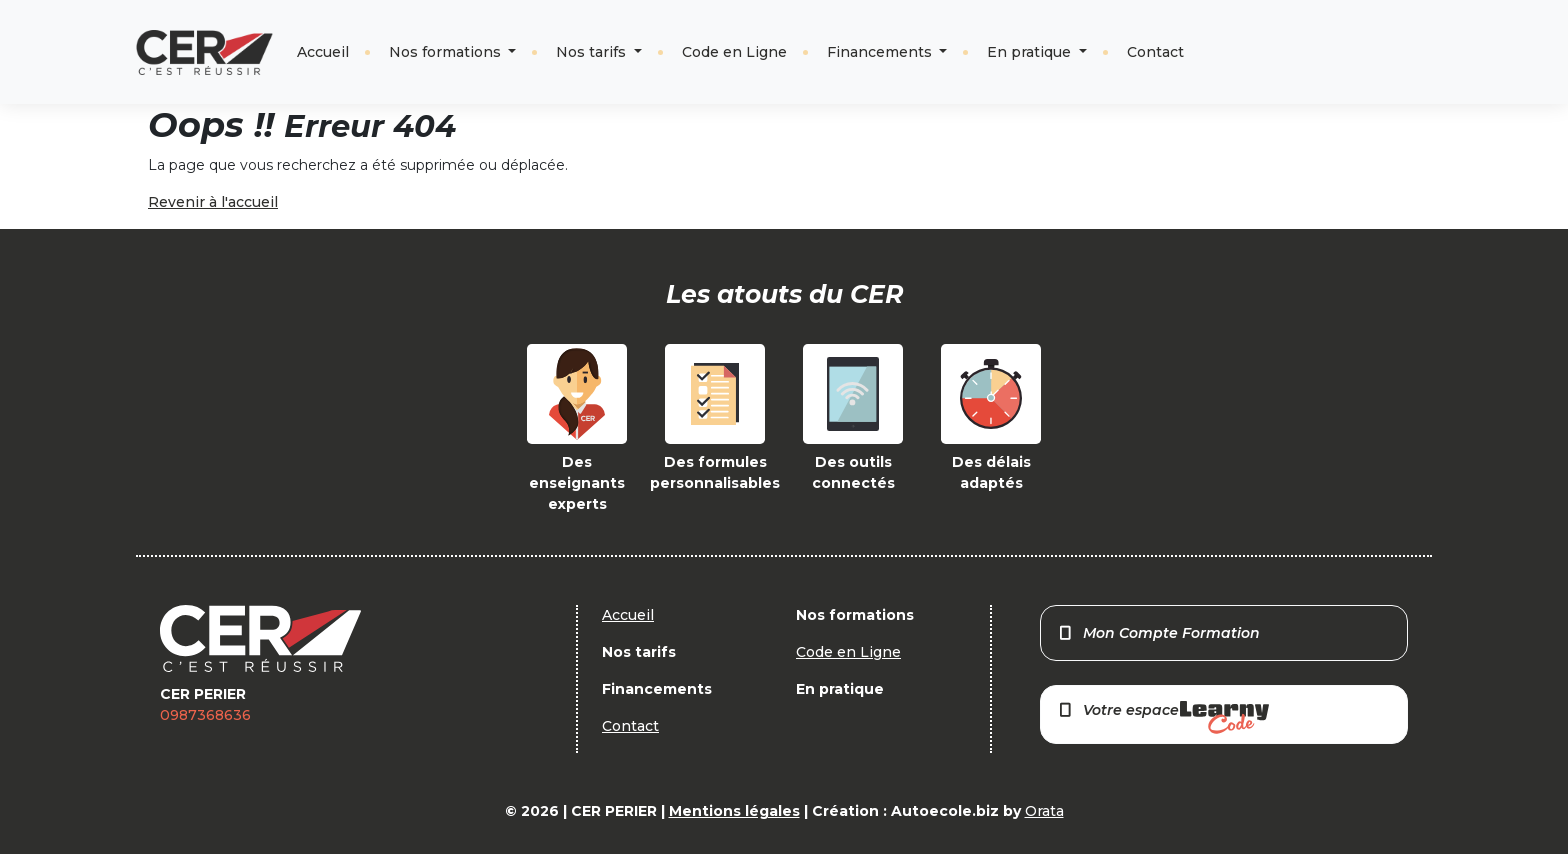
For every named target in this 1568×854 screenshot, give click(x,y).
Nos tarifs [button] (593, 52)
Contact (1155, 52)
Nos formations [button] (447, 52)
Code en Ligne (734, 52)
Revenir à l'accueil (213, 202)
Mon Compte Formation (1158, 633)
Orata (1044, 811)
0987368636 (205, 715)
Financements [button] (881, 52)
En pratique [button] (1031, 52)
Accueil (323, 52)
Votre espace (1163, 717)
